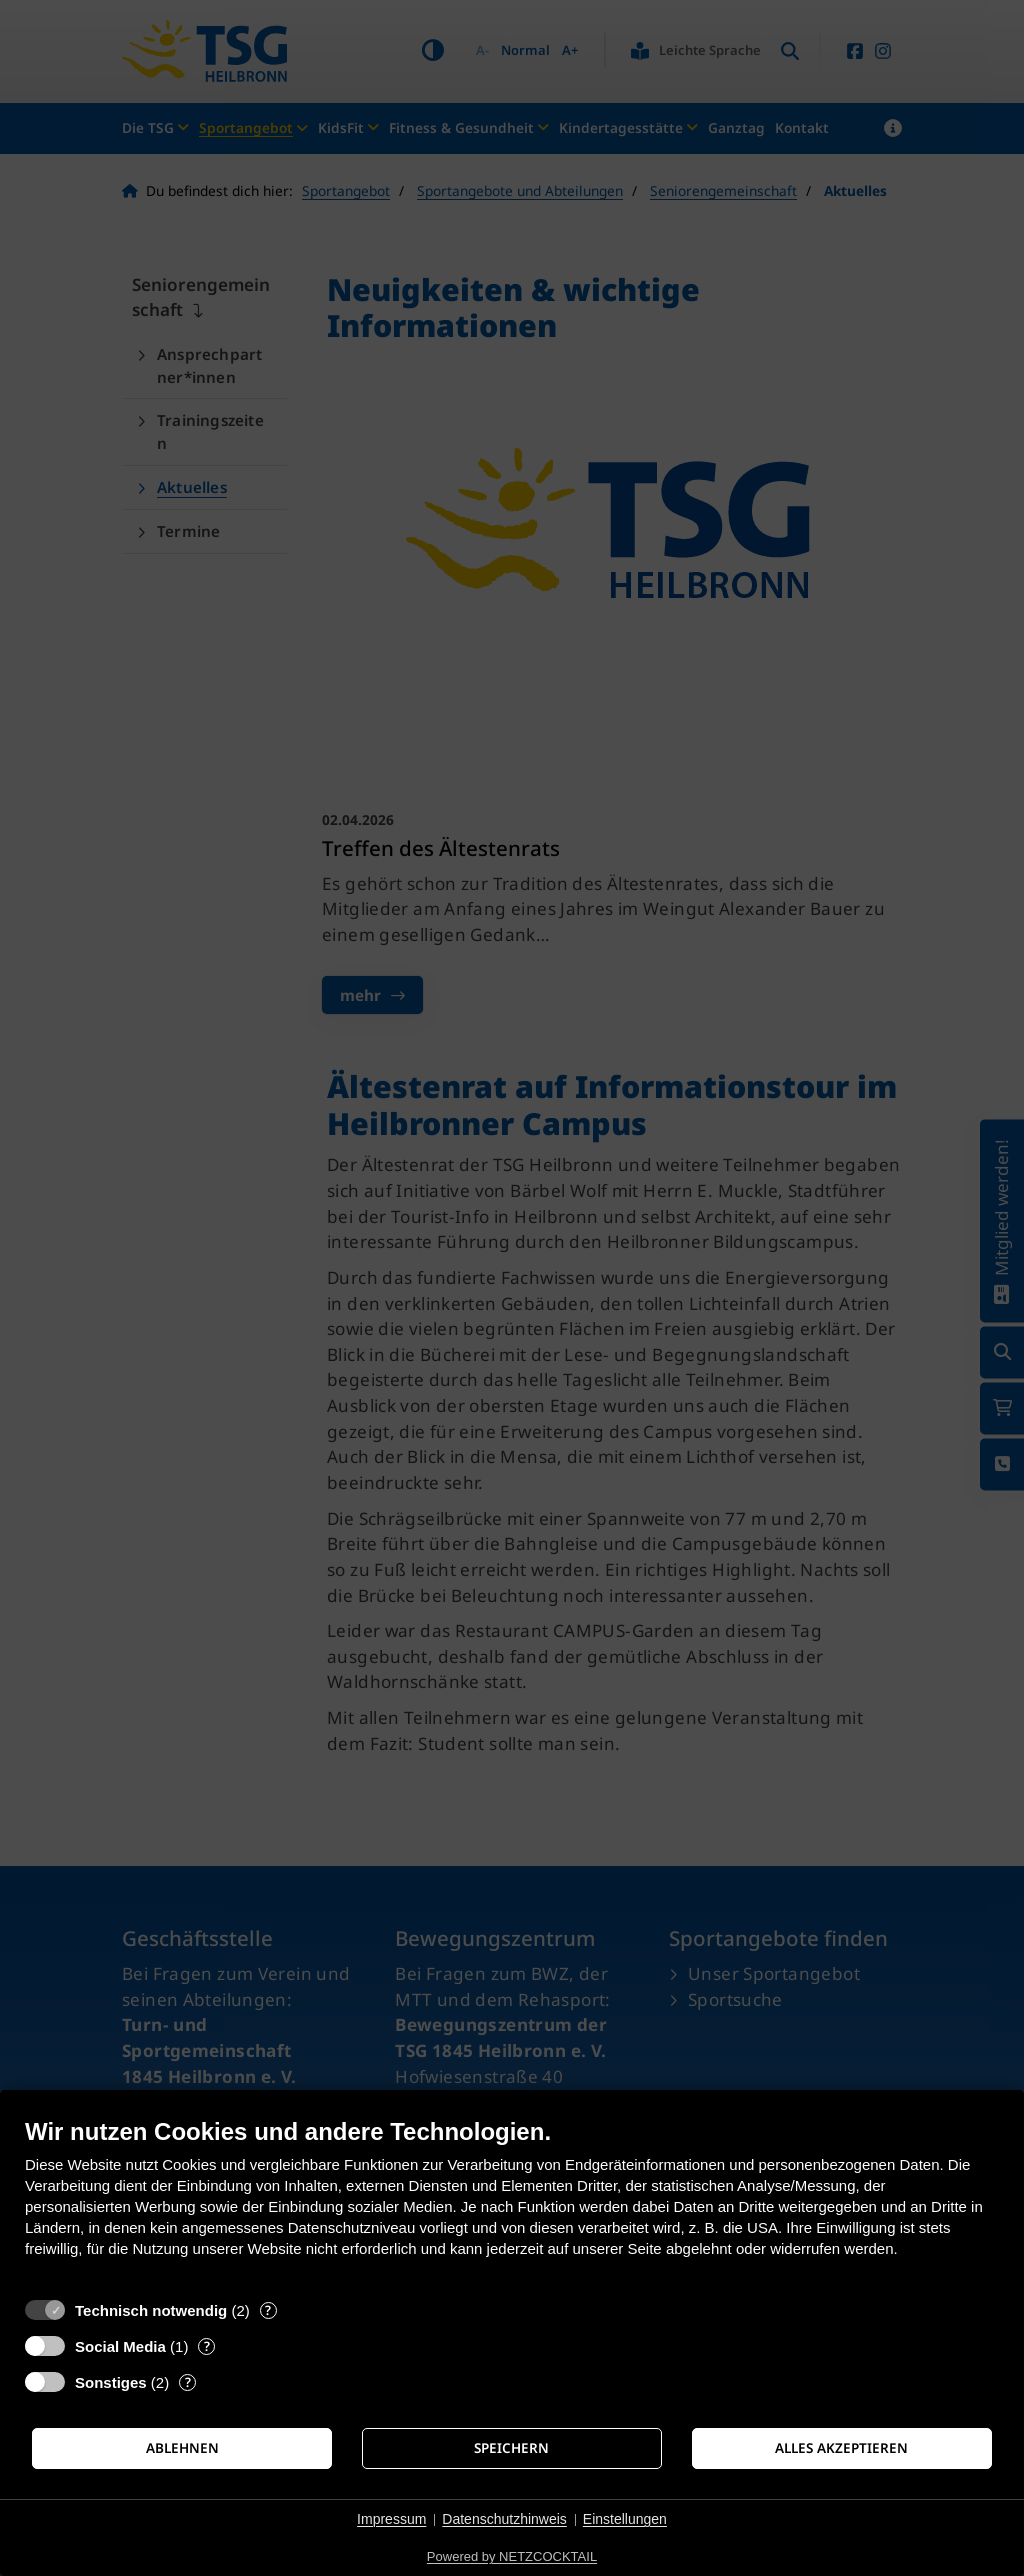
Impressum (391, 2519)
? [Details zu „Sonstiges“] (188, 2382)
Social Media (120, 2346)
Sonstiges (111, 2382)
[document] (512, 2202)
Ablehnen (182, 2448)
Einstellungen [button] (625, 2519)
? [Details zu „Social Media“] (207, 2346)
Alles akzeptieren (841, 2448)
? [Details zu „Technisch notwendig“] (268, 2310)
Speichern (511, 2448)
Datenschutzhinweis (504, 2519)
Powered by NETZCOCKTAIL (512, 2556)
